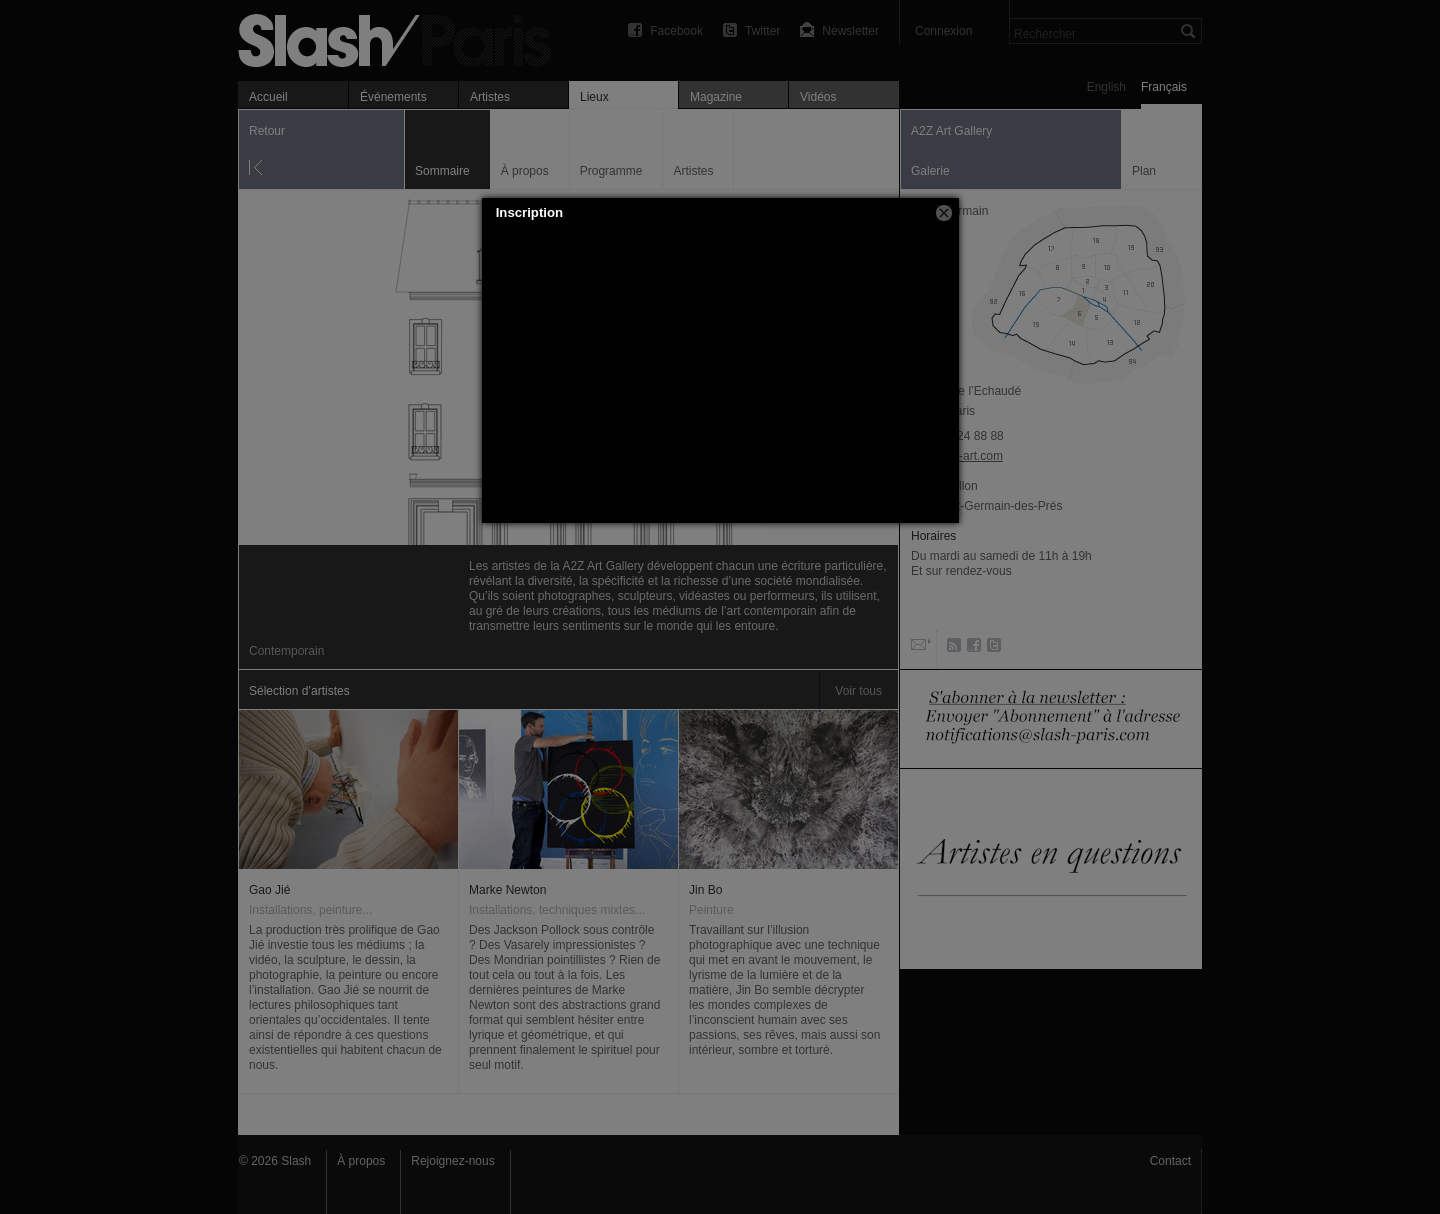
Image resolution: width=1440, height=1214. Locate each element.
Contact (1170, 1161)
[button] (944, 213)
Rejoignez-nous (452, 1161)
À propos (361, 1161)
